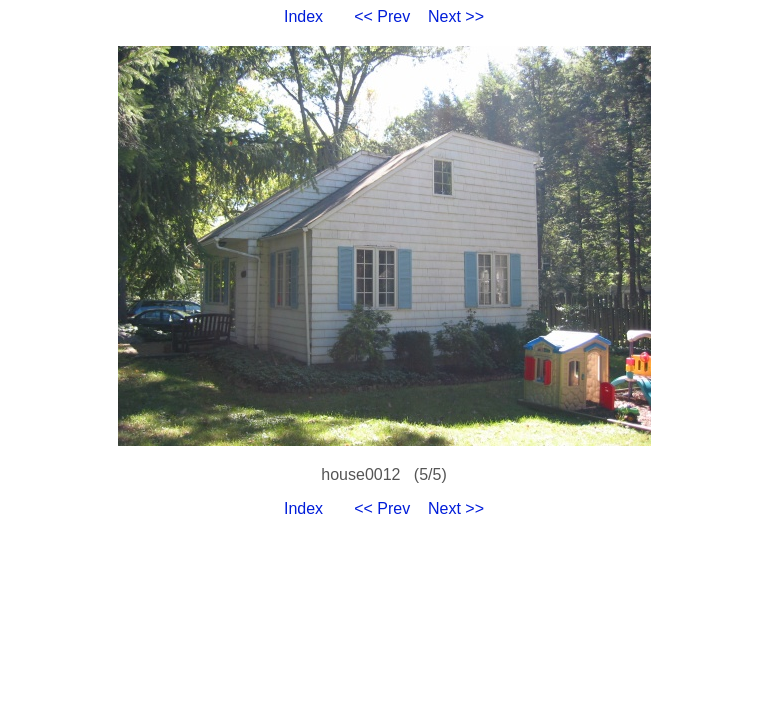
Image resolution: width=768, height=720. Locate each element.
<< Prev (382, 16)
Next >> (456, 16)
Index (303, 16)
